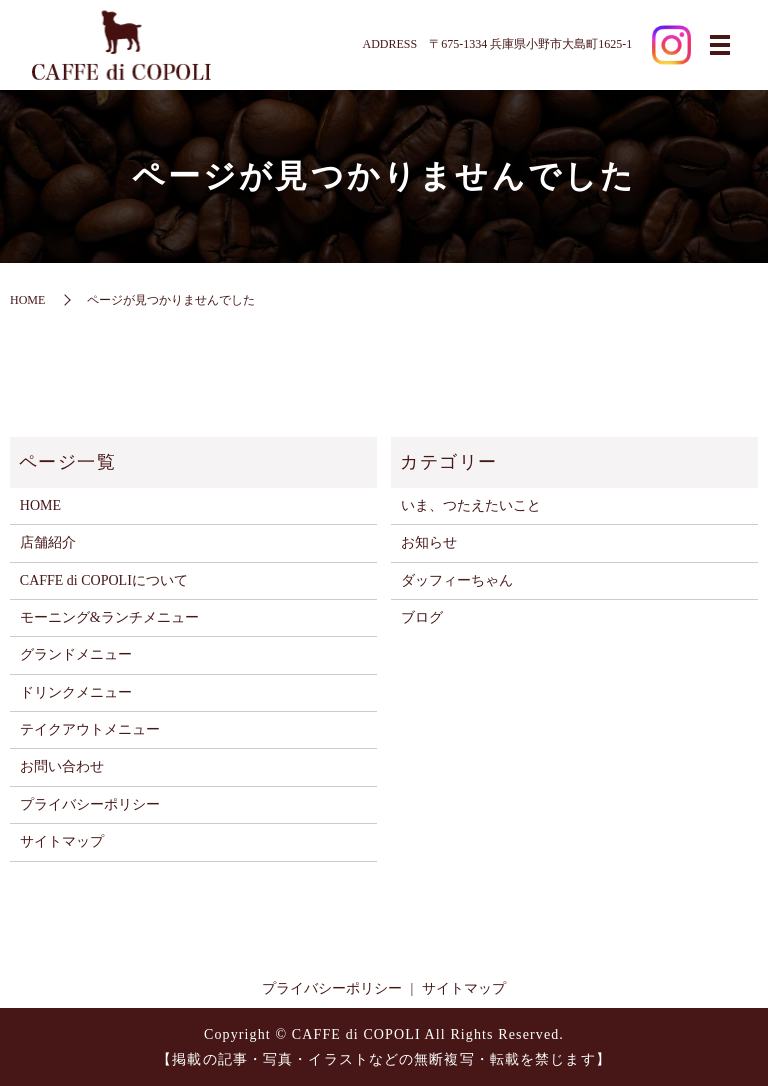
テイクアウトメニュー (90, 729)
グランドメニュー (76, 654)
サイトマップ (62, 841)
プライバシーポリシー (90, 804)
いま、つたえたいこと (471, 505)
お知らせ (429, 542)
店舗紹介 (48, 542)
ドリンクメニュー (76, 692)
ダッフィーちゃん (457, 580)
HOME (27, 300)
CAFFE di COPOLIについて (104, 580)
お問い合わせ (62, 766)
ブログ (422, 617)
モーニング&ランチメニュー (109, 617)
